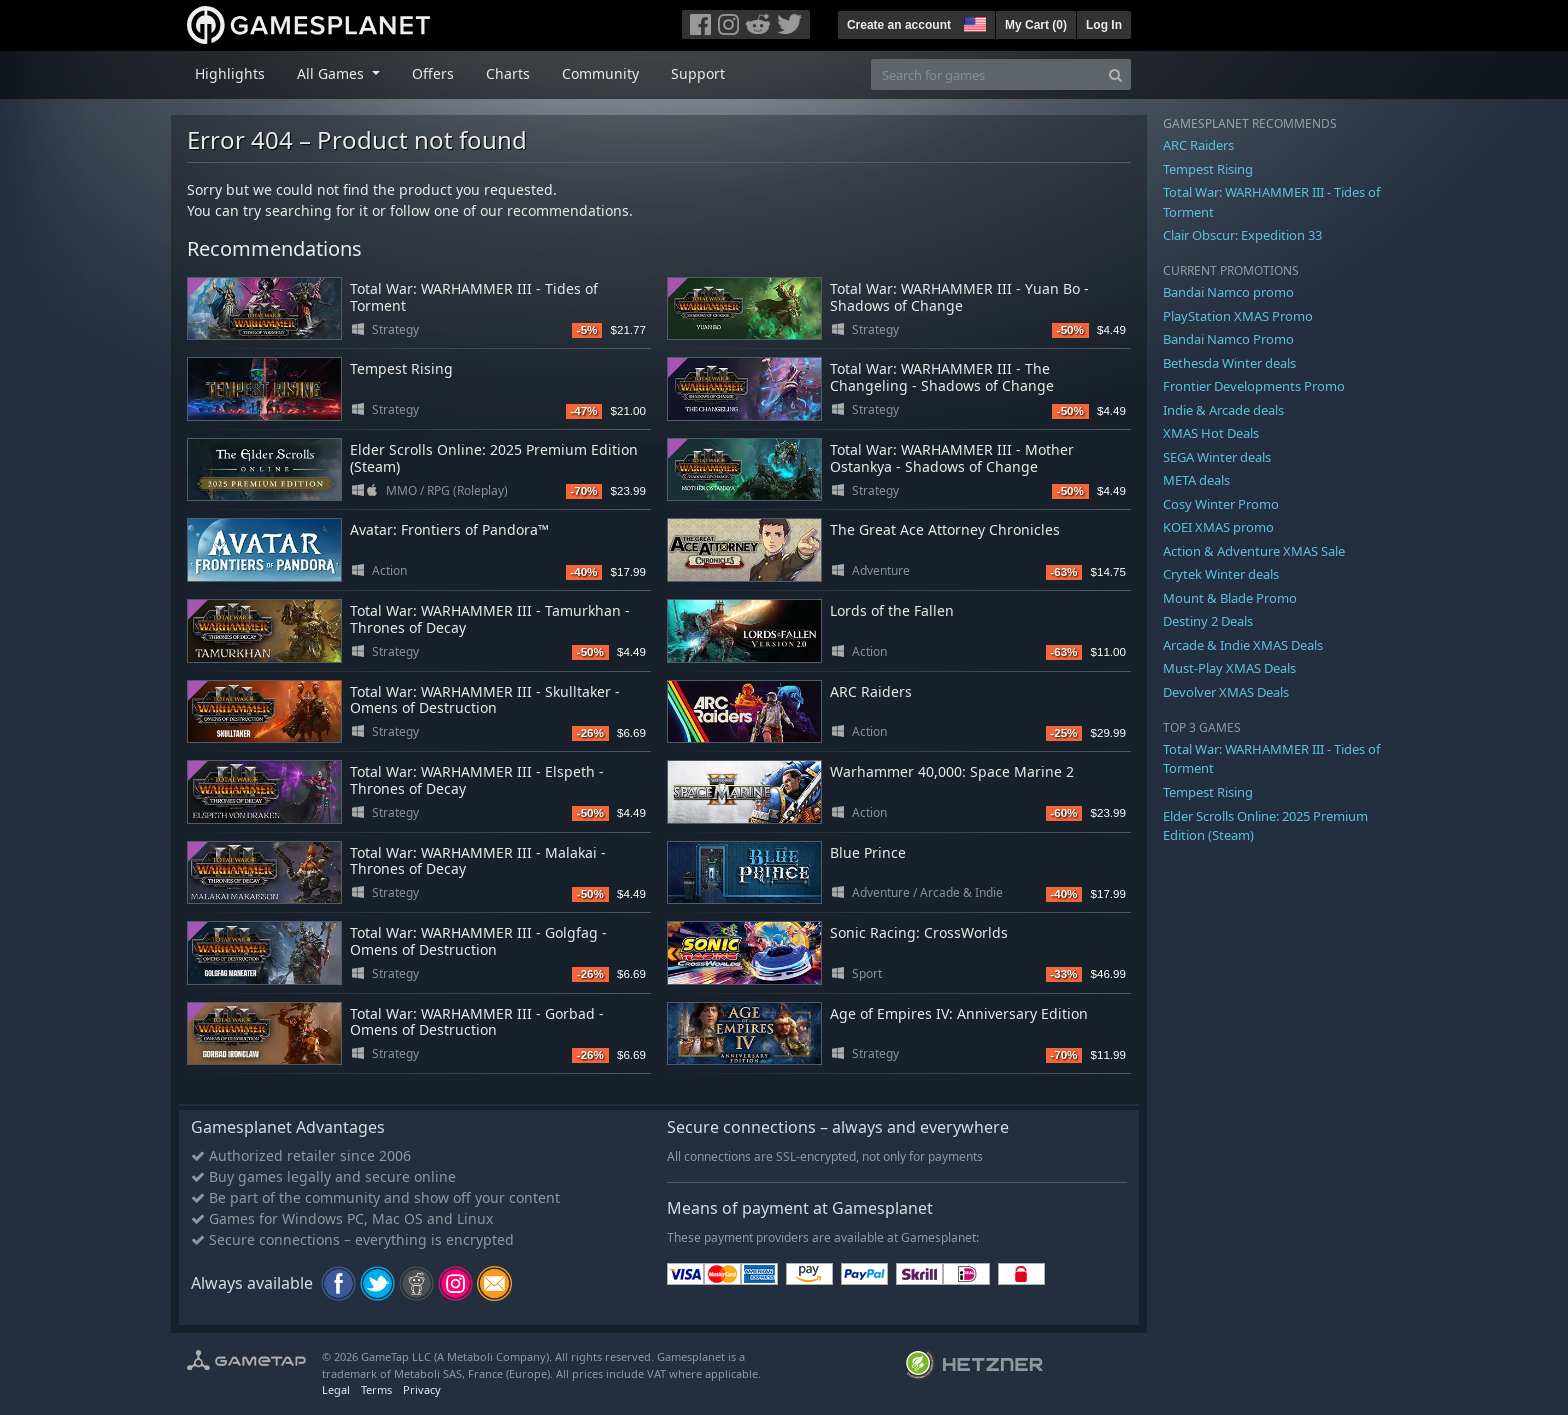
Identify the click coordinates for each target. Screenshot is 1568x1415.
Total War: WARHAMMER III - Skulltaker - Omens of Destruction (485, 700)
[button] (973, 22)
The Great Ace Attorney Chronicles (945, 529)
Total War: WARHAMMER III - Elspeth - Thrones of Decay (477, 780)
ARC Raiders (871, 691)
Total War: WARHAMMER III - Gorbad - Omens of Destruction (477, 1022)
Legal (336, 1389)
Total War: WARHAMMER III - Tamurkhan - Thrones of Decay (490, 619)
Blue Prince (868, 852)
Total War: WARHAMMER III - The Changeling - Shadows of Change (942, 377)
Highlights (230, 73)
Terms (376, 1389)
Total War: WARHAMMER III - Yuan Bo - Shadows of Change (959, 297)
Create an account (899, 25)
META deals (1196, 480)
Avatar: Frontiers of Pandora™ (449, 529)
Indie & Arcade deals (1223, 410)
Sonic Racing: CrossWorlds (919, 932)
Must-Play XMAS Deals (1229, 668)
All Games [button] (332, 73)
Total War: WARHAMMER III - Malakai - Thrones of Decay (478, 861)
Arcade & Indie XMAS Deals (1243, 645)
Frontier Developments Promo (1254, 386)
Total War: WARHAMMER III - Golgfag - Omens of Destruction (478, 941)
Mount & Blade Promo (1230, 598)
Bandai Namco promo (1228, 292)
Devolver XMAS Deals (1226, 692)
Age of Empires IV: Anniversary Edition (959, 1013)
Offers (433, 73)
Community (600, 73)
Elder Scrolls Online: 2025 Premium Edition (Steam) (494, 458)
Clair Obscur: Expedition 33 (1242, 235)
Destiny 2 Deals (1208, 621)
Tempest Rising (401, 368)
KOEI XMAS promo (1218, 527)
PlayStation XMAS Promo (1238, 316)
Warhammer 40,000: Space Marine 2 (952, 771)
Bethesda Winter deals (1229, 363)
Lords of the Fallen (892, 610)
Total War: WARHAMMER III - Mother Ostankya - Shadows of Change (952, 458)
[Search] (1115, 74)
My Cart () (1036, 25)
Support (698, 73)
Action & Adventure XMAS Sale (1254, 551)
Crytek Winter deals (1221, 574)
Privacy (422, 1389)
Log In (1104, 25)
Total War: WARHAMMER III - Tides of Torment (474, 297)
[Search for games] (986, 74)
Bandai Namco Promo (1228, 339)
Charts (508, 73)
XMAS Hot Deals (1211, 433)
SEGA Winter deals (1217, 457)
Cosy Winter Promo (1221, 504)
